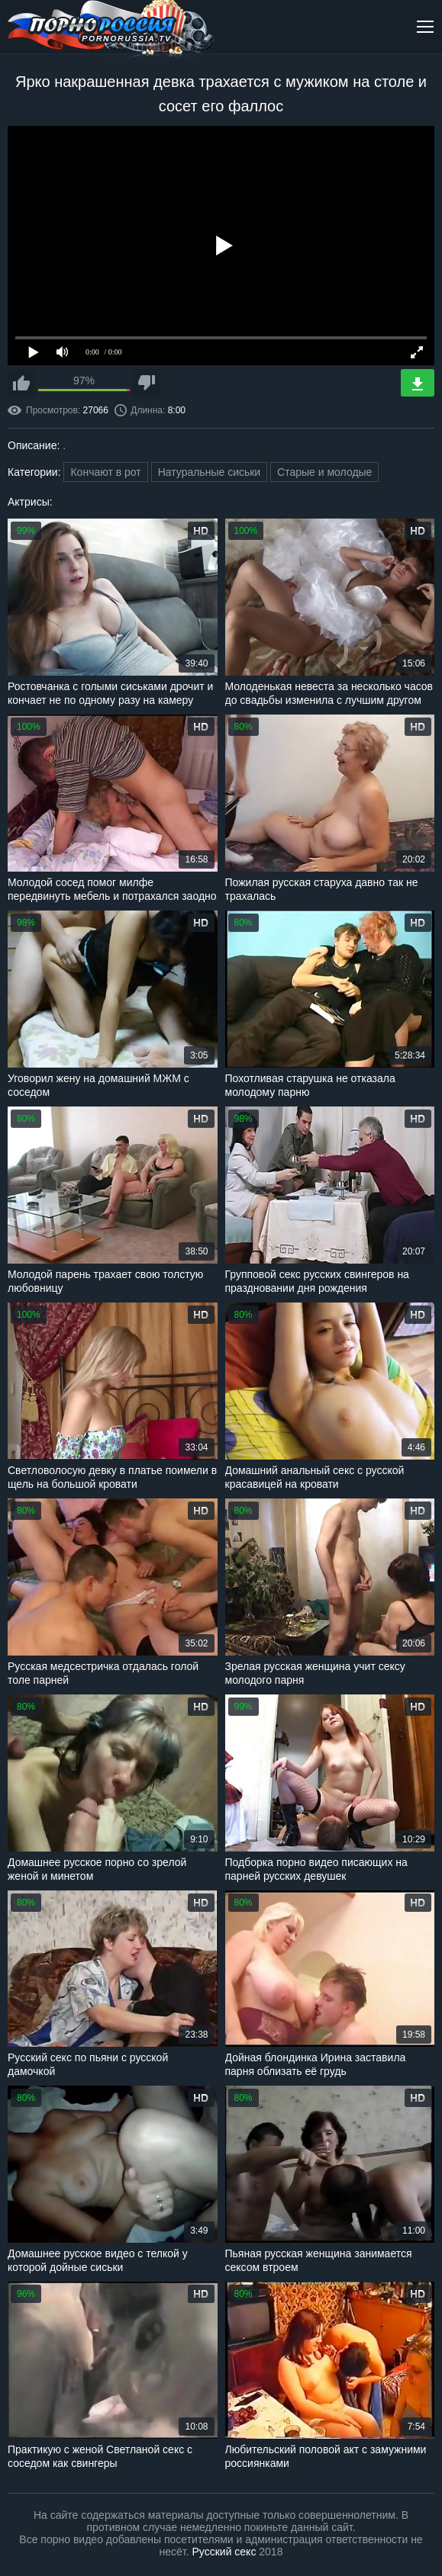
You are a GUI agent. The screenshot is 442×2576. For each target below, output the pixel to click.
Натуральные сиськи (209, 472)
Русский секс (224, 2551)
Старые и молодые (324, 472)
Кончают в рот (105, 472)
